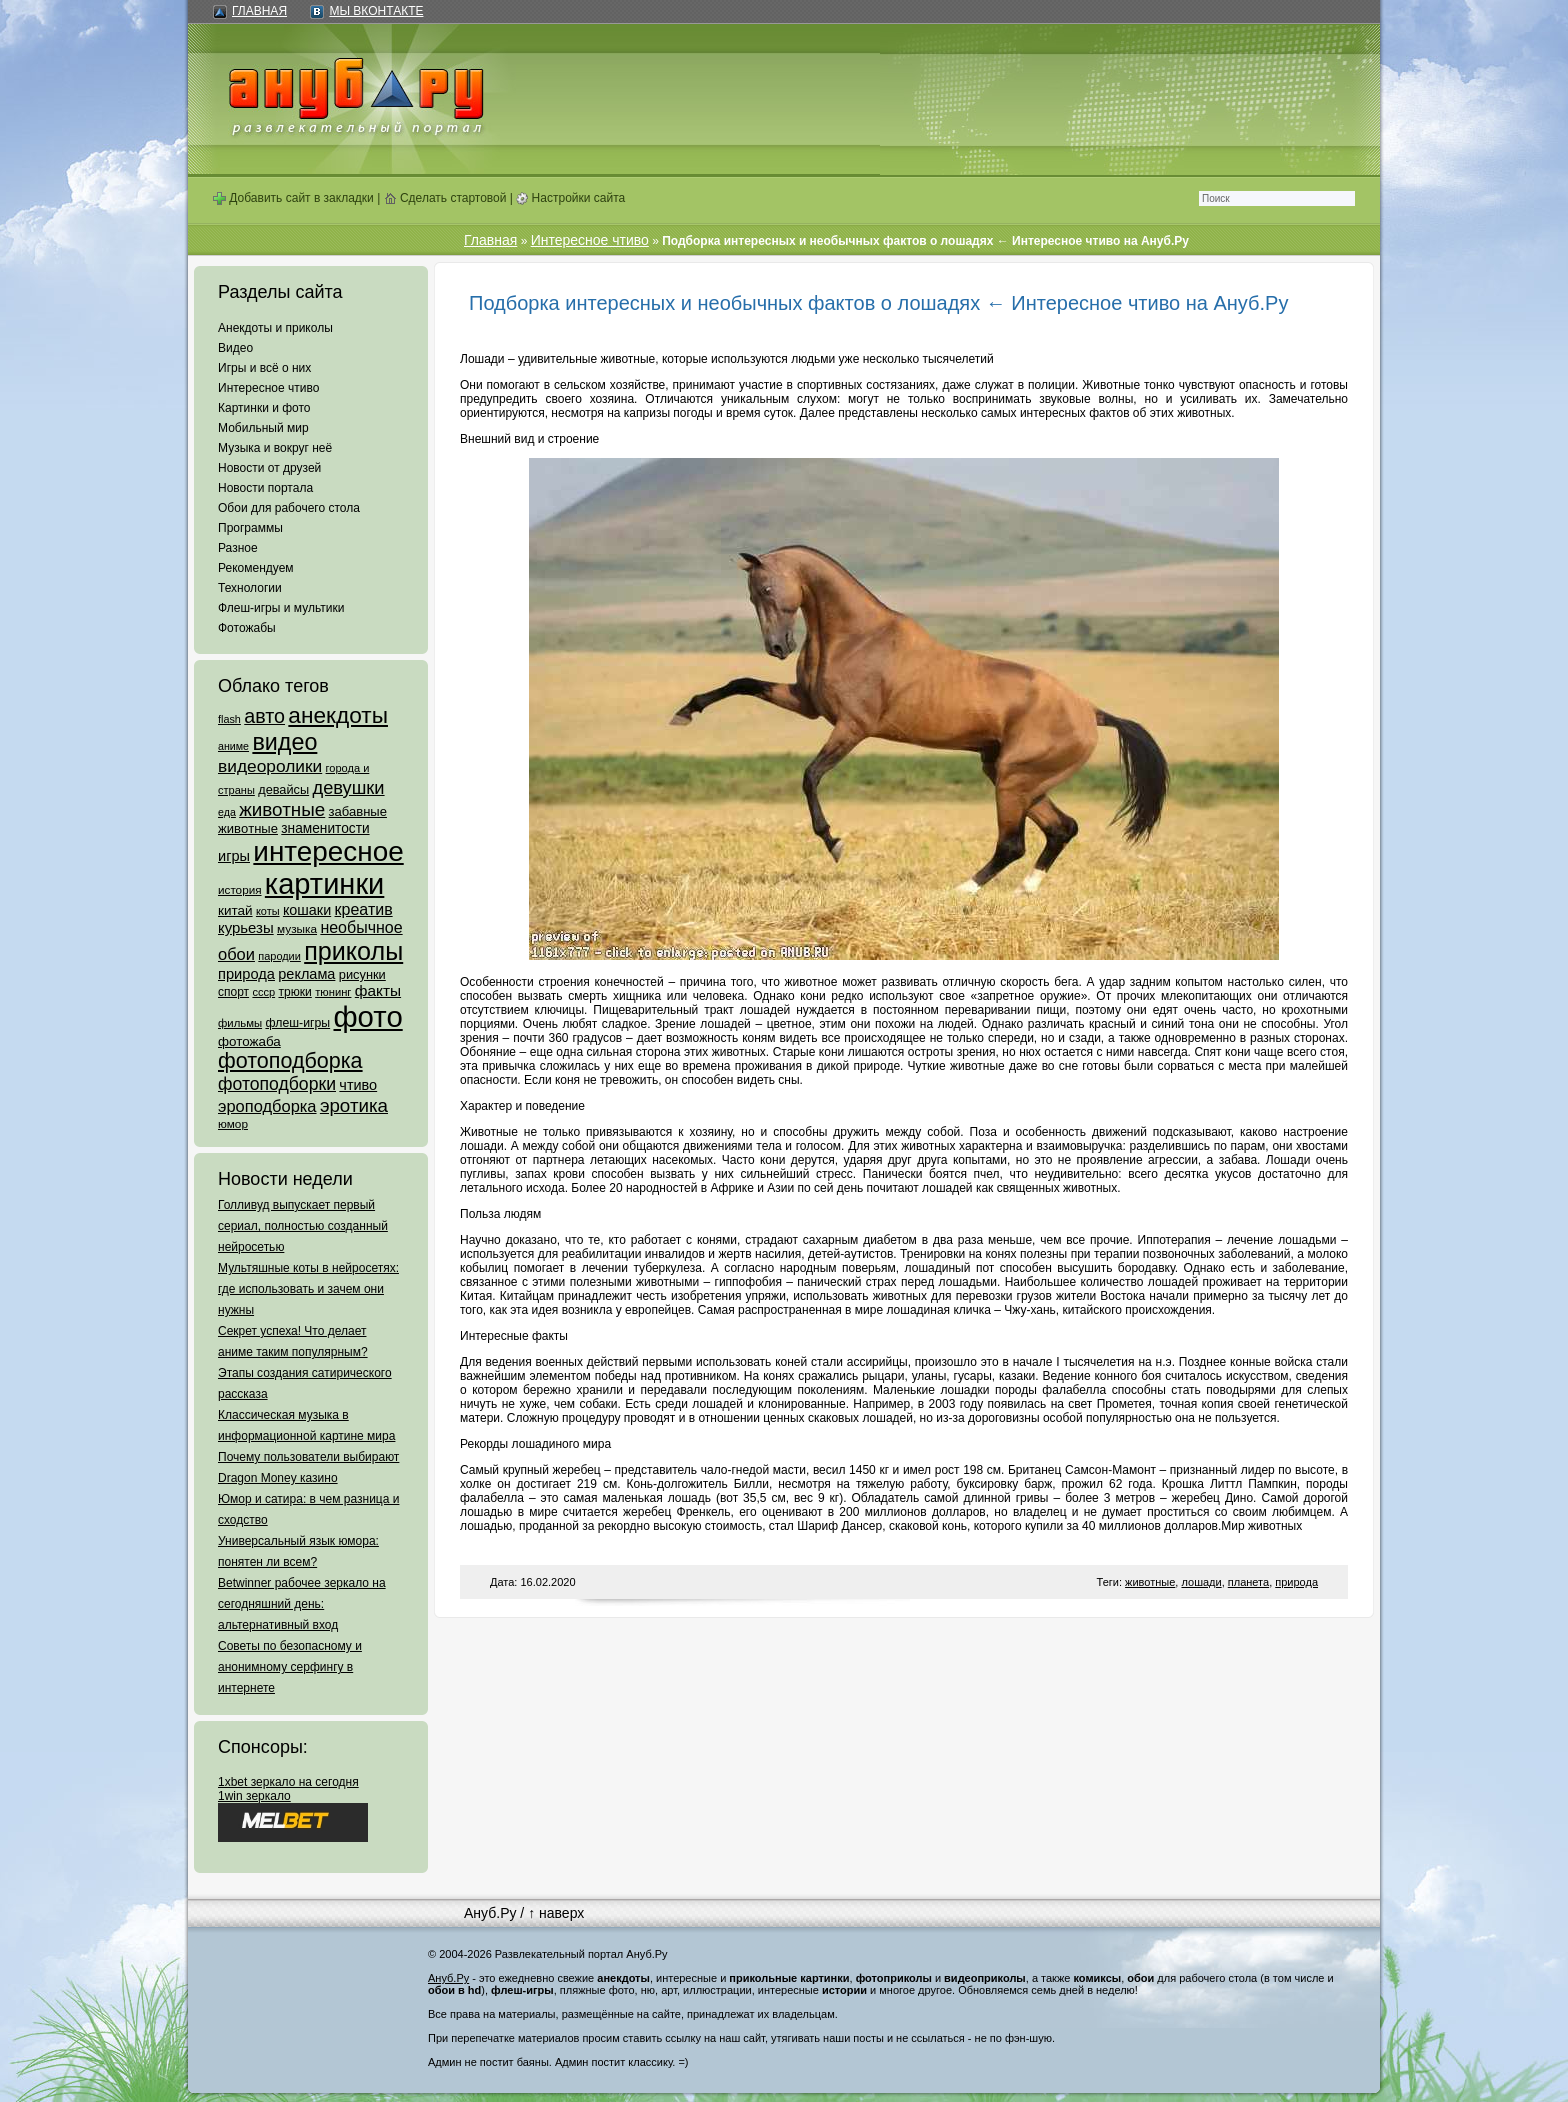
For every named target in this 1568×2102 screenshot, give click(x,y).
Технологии (250, 588)
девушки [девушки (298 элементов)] (348, 787)
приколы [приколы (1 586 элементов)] (353, 951)
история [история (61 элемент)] (240, 889)
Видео (235, 348)
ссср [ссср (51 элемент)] (263, 992)
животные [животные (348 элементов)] (282, 809)
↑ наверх (556, 1913)
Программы (250, 528)
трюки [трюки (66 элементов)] (294, 992)
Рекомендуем (256, 568)
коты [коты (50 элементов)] (268, 911)
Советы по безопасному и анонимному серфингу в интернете (290, 1667)
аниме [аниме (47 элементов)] (233, 746)
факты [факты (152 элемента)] (378, 990)
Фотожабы (247, 628)
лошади (1201, 1582)
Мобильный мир (263, 428)
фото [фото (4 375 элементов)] (367, 1016)
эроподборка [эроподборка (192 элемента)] (267, 1106)
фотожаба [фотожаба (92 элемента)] (249, 1041)
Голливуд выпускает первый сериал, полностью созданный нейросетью (303, 1226)
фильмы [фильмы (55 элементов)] (240, 1023)
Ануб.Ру (490, 1913)
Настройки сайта (570, 198)
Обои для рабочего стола (289, 508)
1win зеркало (254, 1796)
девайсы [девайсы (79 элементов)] (283, 789)
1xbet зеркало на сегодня (288, 1782)
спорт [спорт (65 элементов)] (233, 992)
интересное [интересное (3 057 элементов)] (328, 851)
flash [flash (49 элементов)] (229, 719)
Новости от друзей (269, 468)
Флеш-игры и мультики (281, 608)
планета (1248, 1582)
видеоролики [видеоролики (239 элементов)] (270, 766)
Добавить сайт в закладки (293, 198)
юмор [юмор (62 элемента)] (233, 1124)
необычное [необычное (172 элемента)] (361, 927)
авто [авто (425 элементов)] (264, 716)
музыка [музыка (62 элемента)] (297, 929)
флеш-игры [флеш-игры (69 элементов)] (297, 1023)
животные (1150, 1582)
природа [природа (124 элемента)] (246, 974)
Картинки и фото (264, 408)
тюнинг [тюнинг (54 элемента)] (333, 992)
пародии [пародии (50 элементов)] (279, 956)
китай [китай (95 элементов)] (235, 910)
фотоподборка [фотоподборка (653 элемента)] (290, 1061)
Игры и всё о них (264, 368)
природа (1296, 1582)
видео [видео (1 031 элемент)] (284, 742)
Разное (238, 548)
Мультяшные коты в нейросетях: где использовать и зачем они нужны (308, 1289)
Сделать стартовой (445, 198)
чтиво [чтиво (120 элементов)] (358, 1085)
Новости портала (265, 488)
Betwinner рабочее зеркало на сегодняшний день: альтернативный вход (302, 1604)
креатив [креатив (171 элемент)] (364, 909)
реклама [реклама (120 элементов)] (306, 974)
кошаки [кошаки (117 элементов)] (307, 910)
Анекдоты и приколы (275, 328)
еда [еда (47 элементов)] (227, 812)
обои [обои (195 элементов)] (236, 954)
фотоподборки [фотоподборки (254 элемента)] (277, 1084)
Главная (259, 11)
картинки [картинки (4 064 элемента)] (324, 884)
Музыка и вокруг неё (275, 448)
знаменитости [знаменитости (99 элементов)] (325, 828)
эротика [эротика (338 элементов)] (354, 1105)
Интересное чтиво (268, 388)
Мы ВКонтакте (376, 11)
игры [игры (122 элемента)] (234, 856)
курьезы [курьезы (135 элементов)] (246, 927)
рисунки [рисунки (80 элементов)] (362, 974)
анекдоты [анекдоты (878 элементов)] (338, 715)
